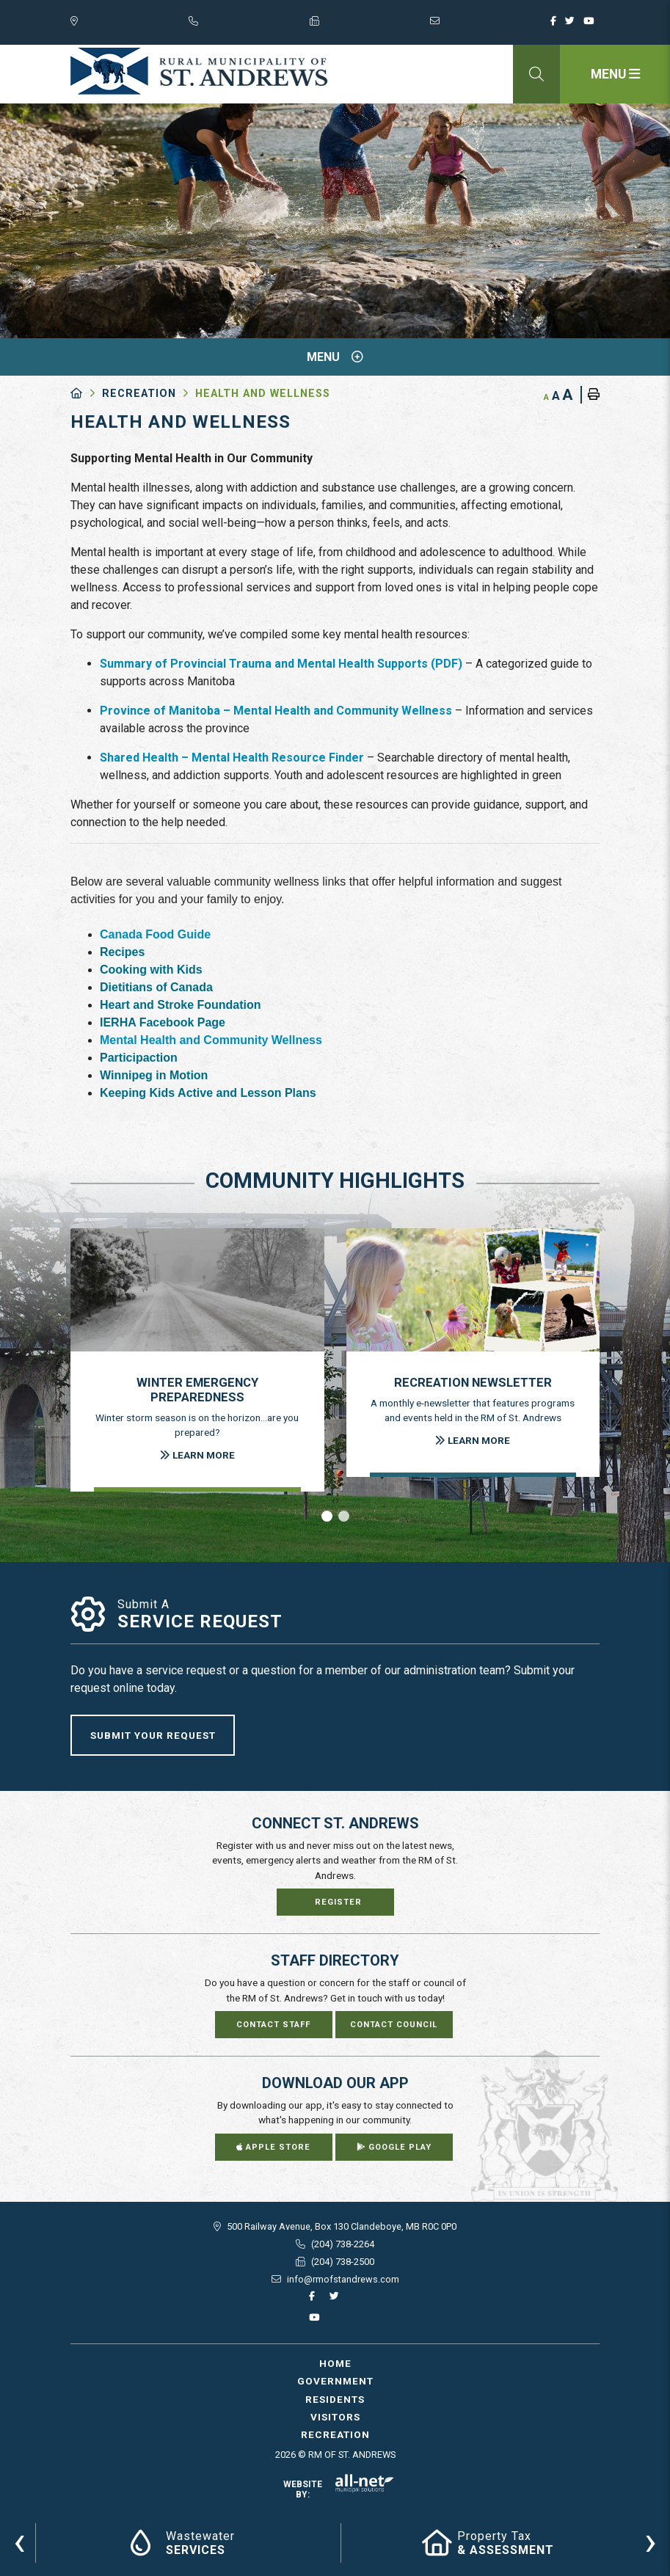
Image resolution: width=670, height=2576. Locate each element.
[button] (326, 1516)
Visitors (335, 2417)
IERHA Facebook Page (162, 1022)
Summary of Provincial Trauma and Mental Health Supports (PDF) (281, 664)
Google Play (394, 2147)
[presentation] (19, 2541)
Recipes (122, 952)
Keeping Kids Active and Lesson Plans (208, 1093)
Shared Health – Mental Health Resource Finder (232, 758)
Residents (335, 2399)
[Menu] (615, 74)
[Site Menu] (335, 357)
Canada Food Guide (155, 934)
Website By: (338, 2489)
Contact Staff (273, 2024)
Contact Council (393, 2024)
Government (335, 2381)
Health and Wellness (262, 393)
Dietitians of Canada (156, 987)
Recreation (139, 393)
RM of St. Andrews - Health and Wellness (199, 71)
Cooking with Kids (151, 969)
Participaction (139, 1057)
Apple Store (273, 2147)
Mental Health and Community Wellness (211, 1040)
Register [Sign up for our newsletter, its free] (338, 1902)
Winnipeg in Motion (154, 1075)
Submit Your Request (153, 1735)
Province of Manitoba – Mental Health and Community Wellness (276, 711)
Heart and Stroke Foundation (180, 1005)
